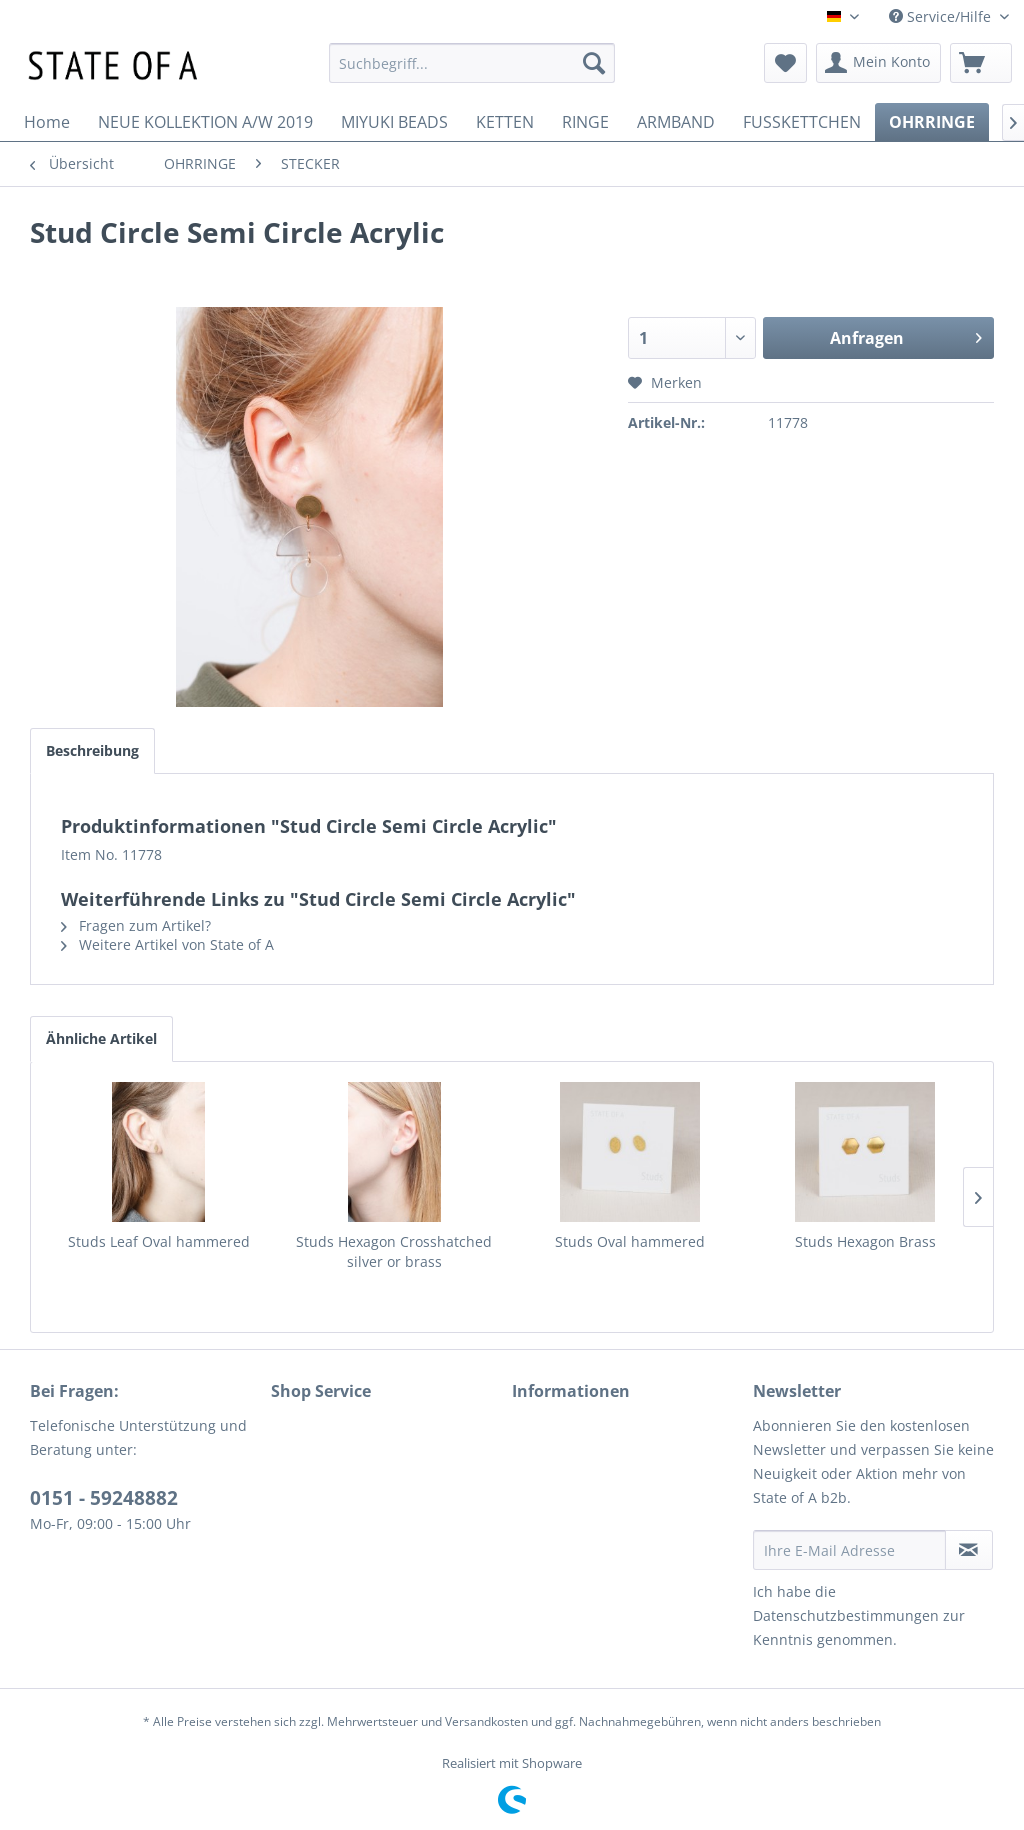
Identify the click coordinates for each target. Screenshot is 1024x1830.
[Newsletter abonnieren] (969, 1550)
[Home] (47, 122)
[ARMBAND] (676, 122)
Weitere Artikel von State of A (167, 944)
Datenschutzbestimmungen (846, 1615)
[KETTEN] (505, 122)
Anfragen (906, 335)
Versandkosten (486, 1721)
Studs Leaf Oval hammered (159, 1241)
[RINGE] (585, 122)
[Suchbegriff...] (472, 63)
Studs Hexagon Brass (865, 1241)
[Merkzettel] (785, 63)
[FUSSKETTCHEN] (802, 122)
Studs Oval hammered (630, 1241)
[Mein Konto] (878, 63)
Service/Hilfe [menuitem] (942, 16)
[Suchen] (594, 63)
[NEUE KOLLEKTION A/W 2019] (205, 122)
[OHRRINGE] (932, 122)
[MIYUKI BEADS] (394, 122)
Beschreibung (92, 750)
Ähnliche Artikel (101, 1038)
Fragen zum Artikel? (136, 925)
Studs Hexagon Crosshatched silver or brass (394, 1251)
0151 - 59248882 (104, 1498)
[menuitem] (472, 63)
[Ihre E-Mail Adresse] (849, 1550)
